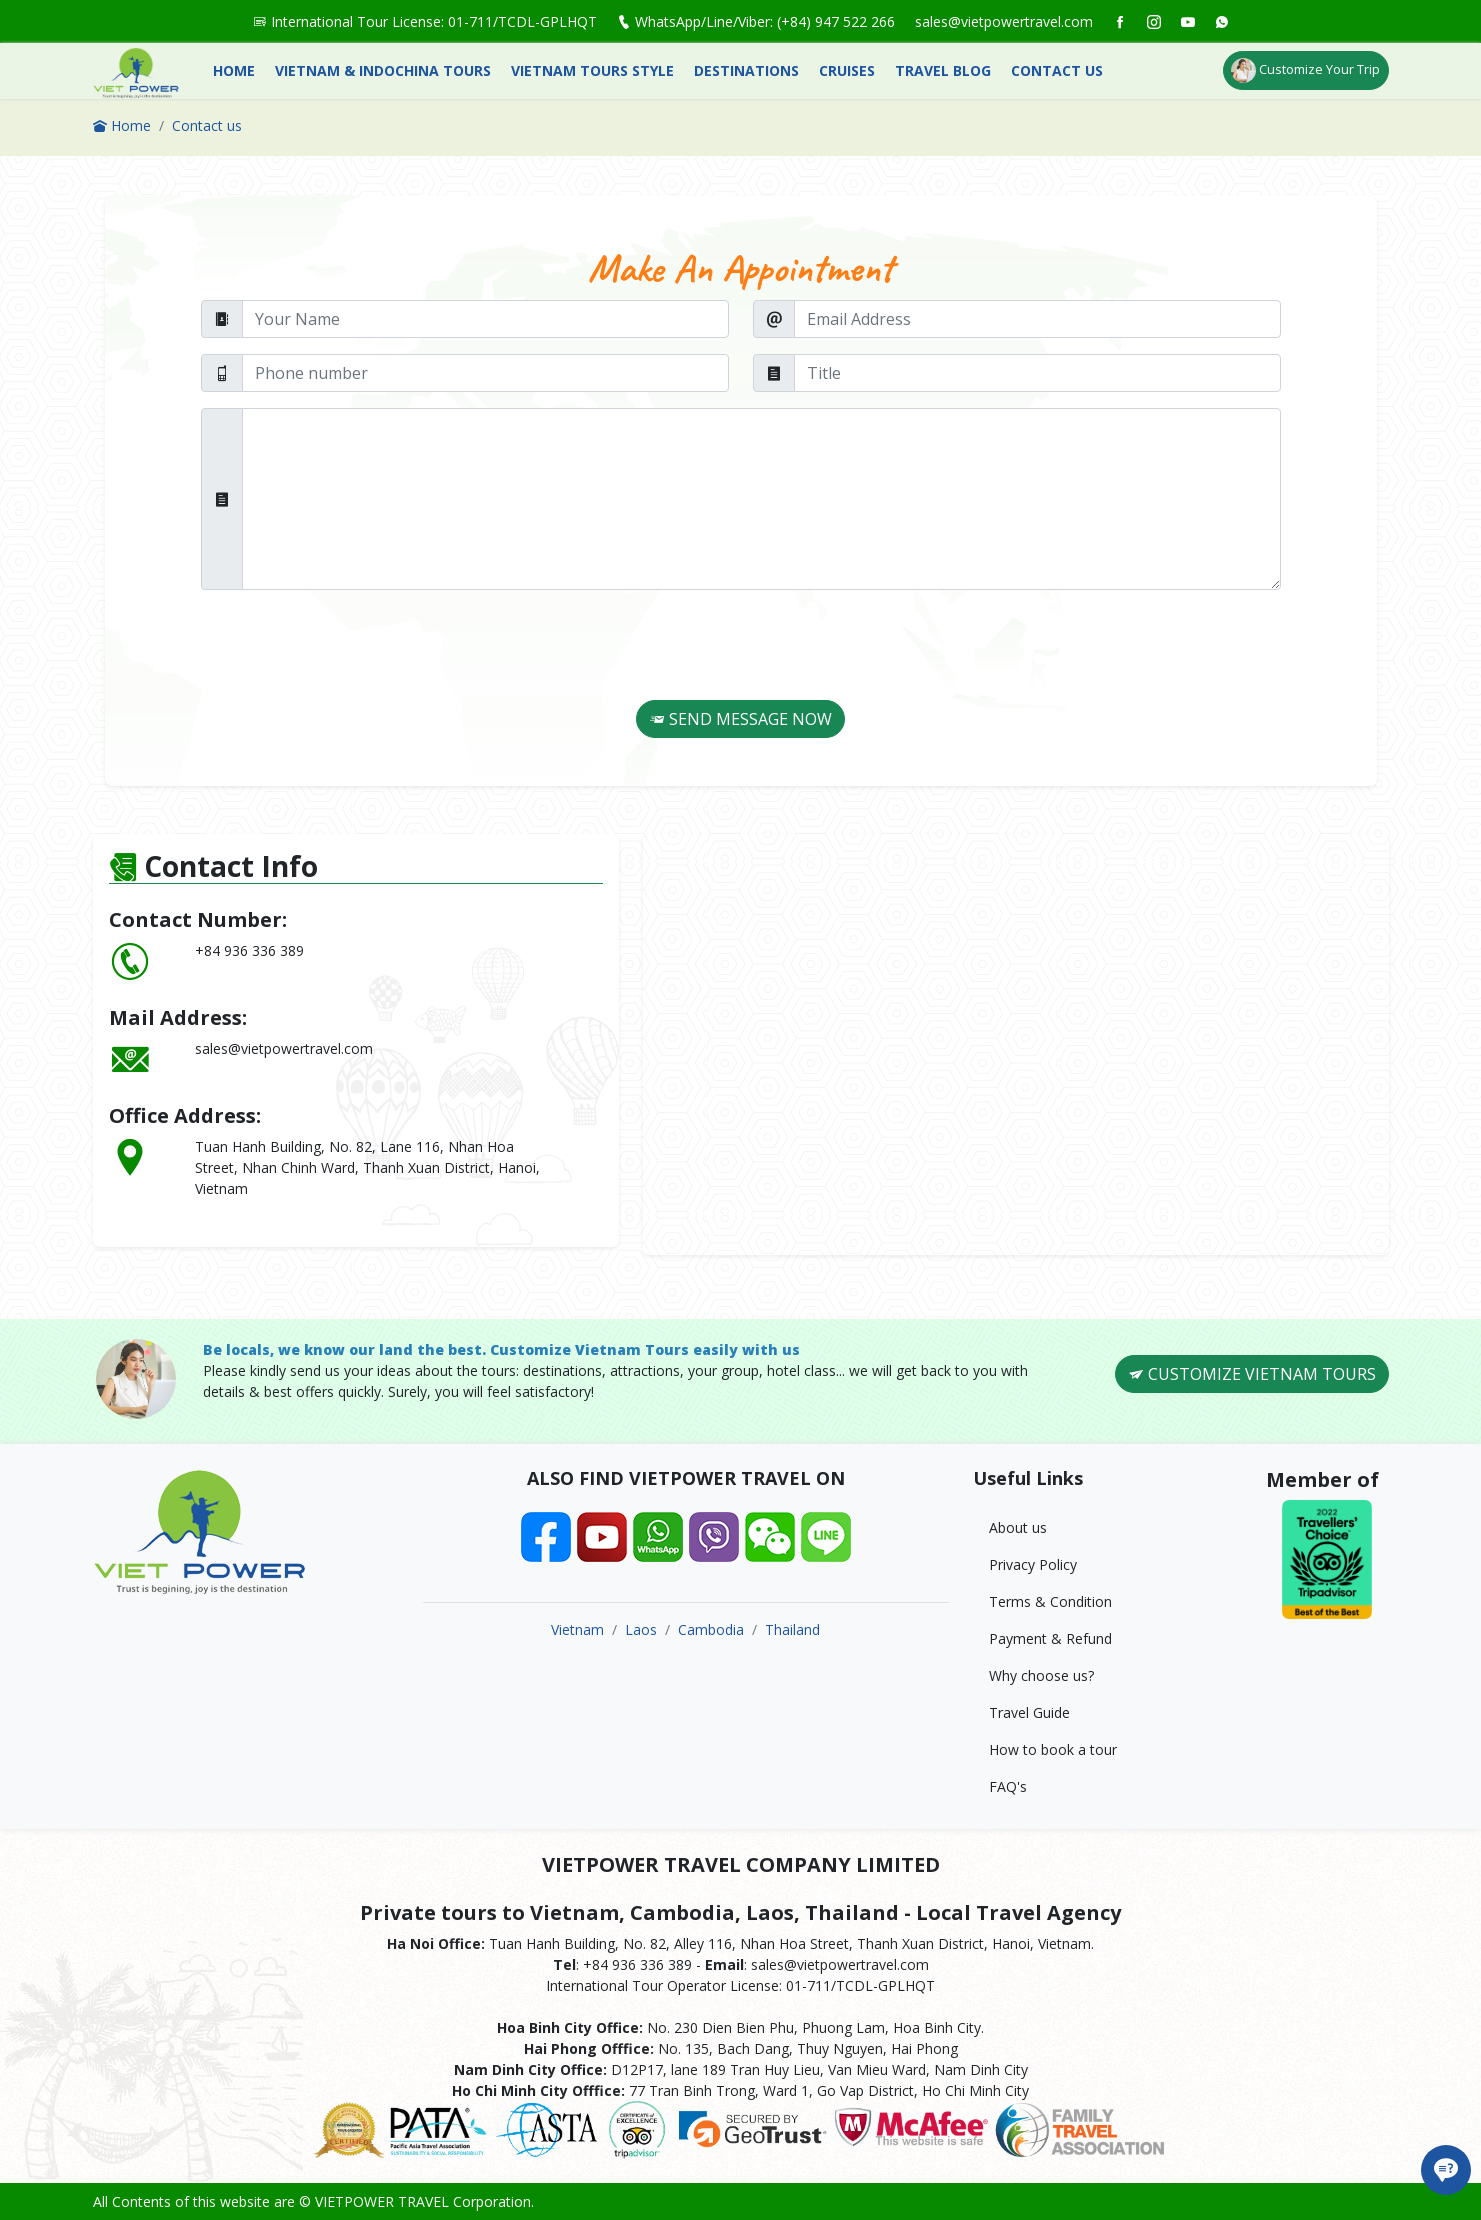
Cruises (847, 70)
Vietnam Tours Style (592, 70)
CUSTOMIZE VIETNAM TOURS (1252, 1374)
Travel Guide (1029, 1712)
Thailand (792, 1629)
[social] (1120, 21)
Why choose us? (1041, 1675)
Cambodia (711, 1629)
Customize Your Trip (1305, 70)
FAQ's (1008, 1786)
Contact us (1057, 70)
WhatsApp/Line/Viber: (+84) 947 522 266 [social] (756, 21)
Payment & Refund (1050, 1638)
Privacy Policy (1033, 1564)
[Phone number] (485, 373)
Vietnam (577, 1629)
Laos (641, 1629)
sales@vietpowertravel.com (284, 1048)
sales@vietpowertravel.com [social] (1004, 21)
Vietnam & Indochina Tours (383, 70)
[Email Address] (1037, 319)
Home (234, 70)
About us (1018, 1527)
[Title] (1037, 373)
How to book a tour (1053, 1749)
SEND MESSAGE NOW (740, 719)
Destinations (746, 70)
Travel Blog (943, 70)
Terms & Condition (1050, 1601)
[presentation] (721, 645)
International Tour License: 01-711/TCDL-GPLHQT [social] (425, 21)
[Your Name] (485, 319)
